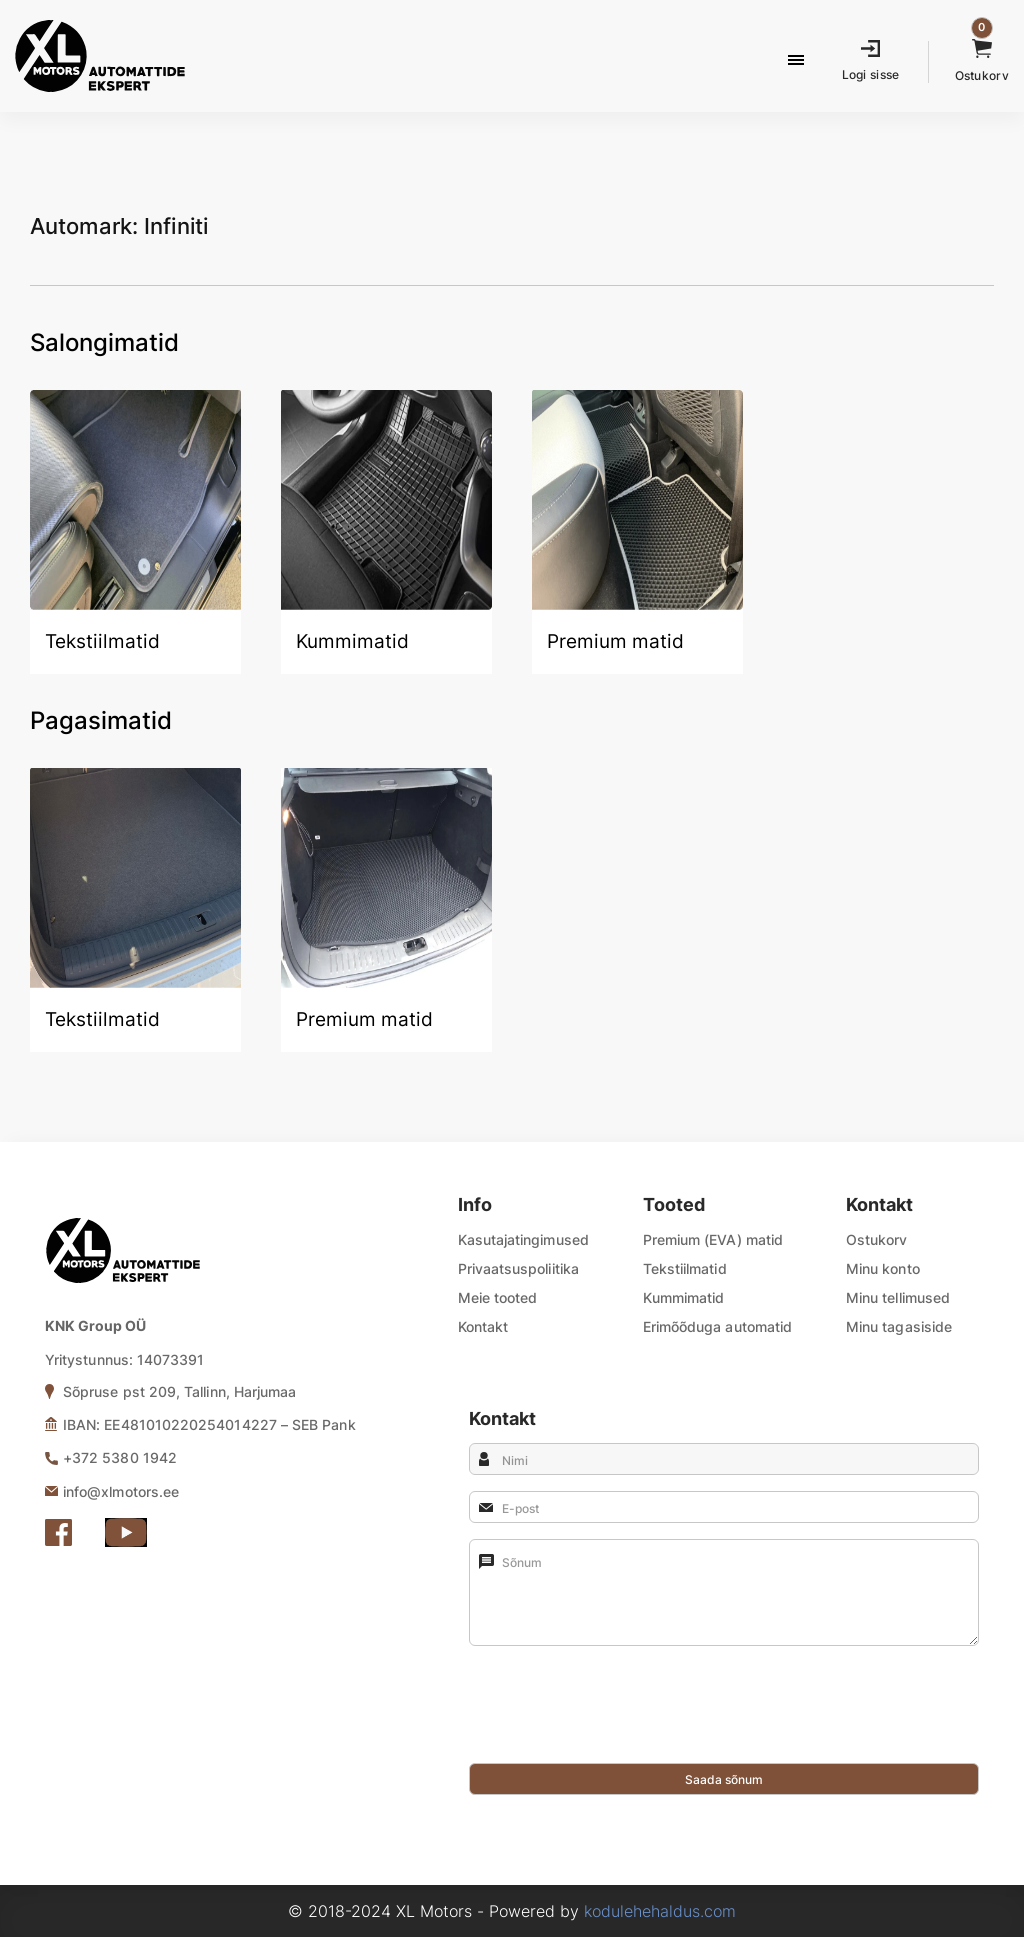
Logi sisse (871, 74)
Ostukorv (877, 1239)
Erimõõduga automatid (717, 1326)
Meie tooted (498, 1297)
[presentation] (621, 1724)
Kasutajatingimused (523, 1239)
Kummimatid (684, 1297)
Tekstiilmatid (685, 1268)
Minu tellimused (898, 1297)
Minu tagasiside (899, 1326)
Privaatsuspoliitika (518, 1268)
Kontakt (483, 1326)
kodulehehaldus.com (660, 1911)
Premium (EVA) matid (713, 1239)
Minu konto (883, 1268)
